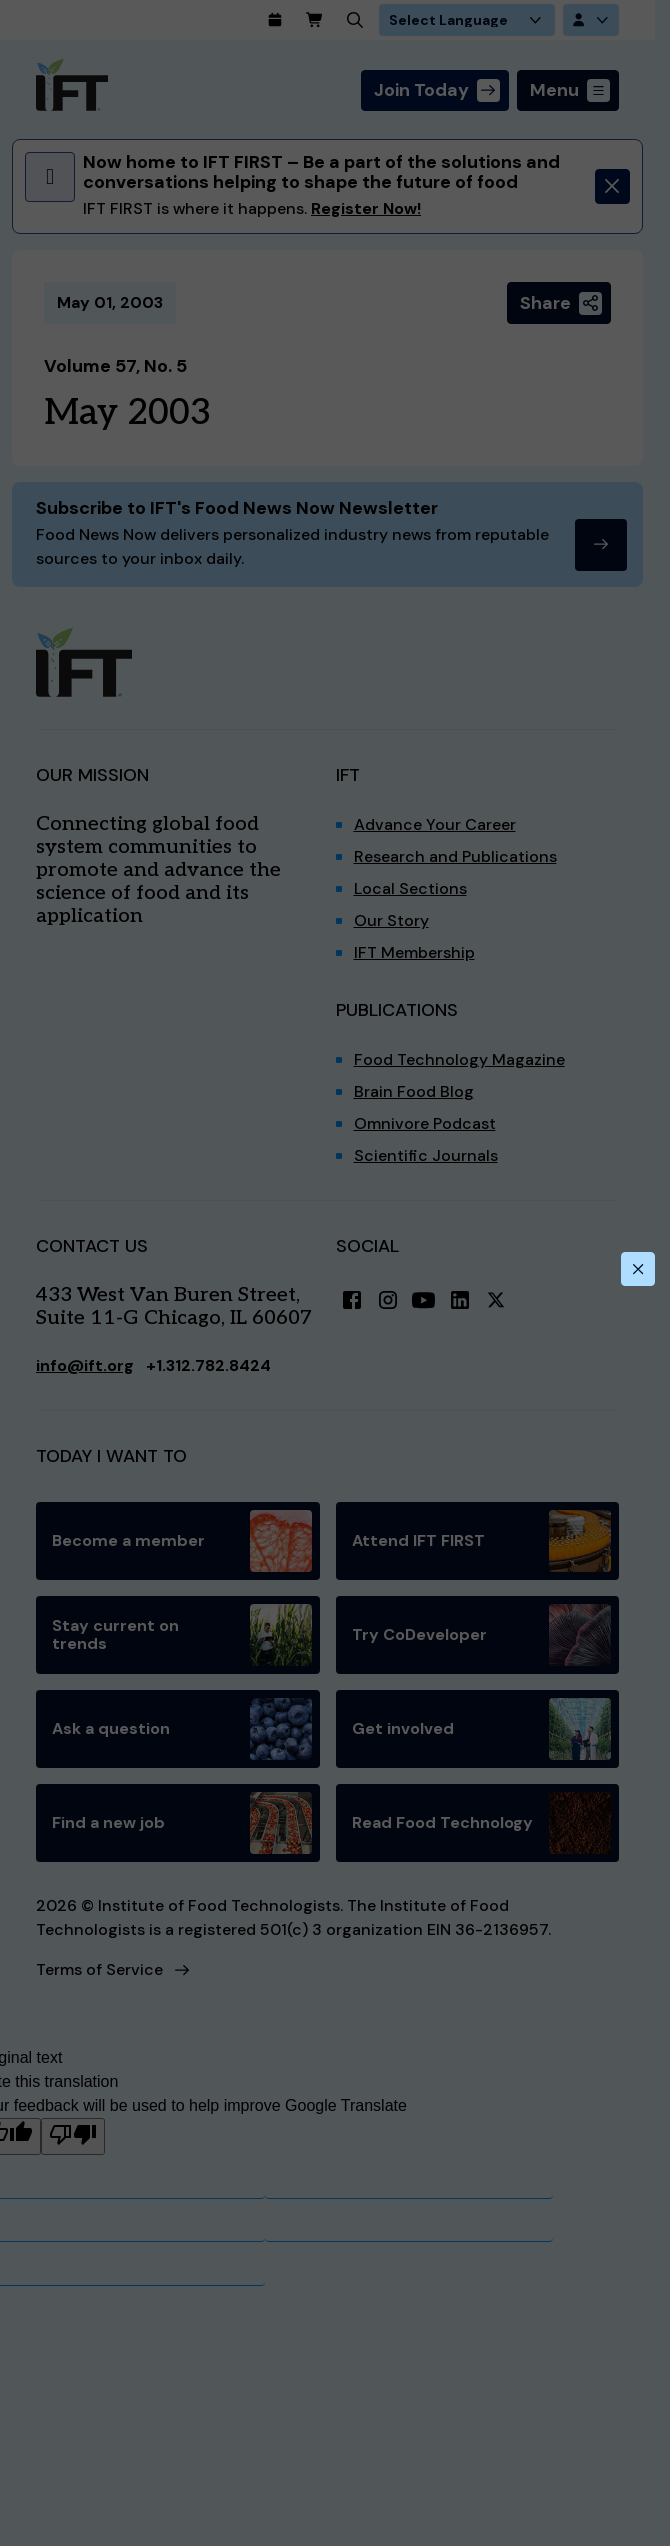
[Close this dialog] (638, 1269)
